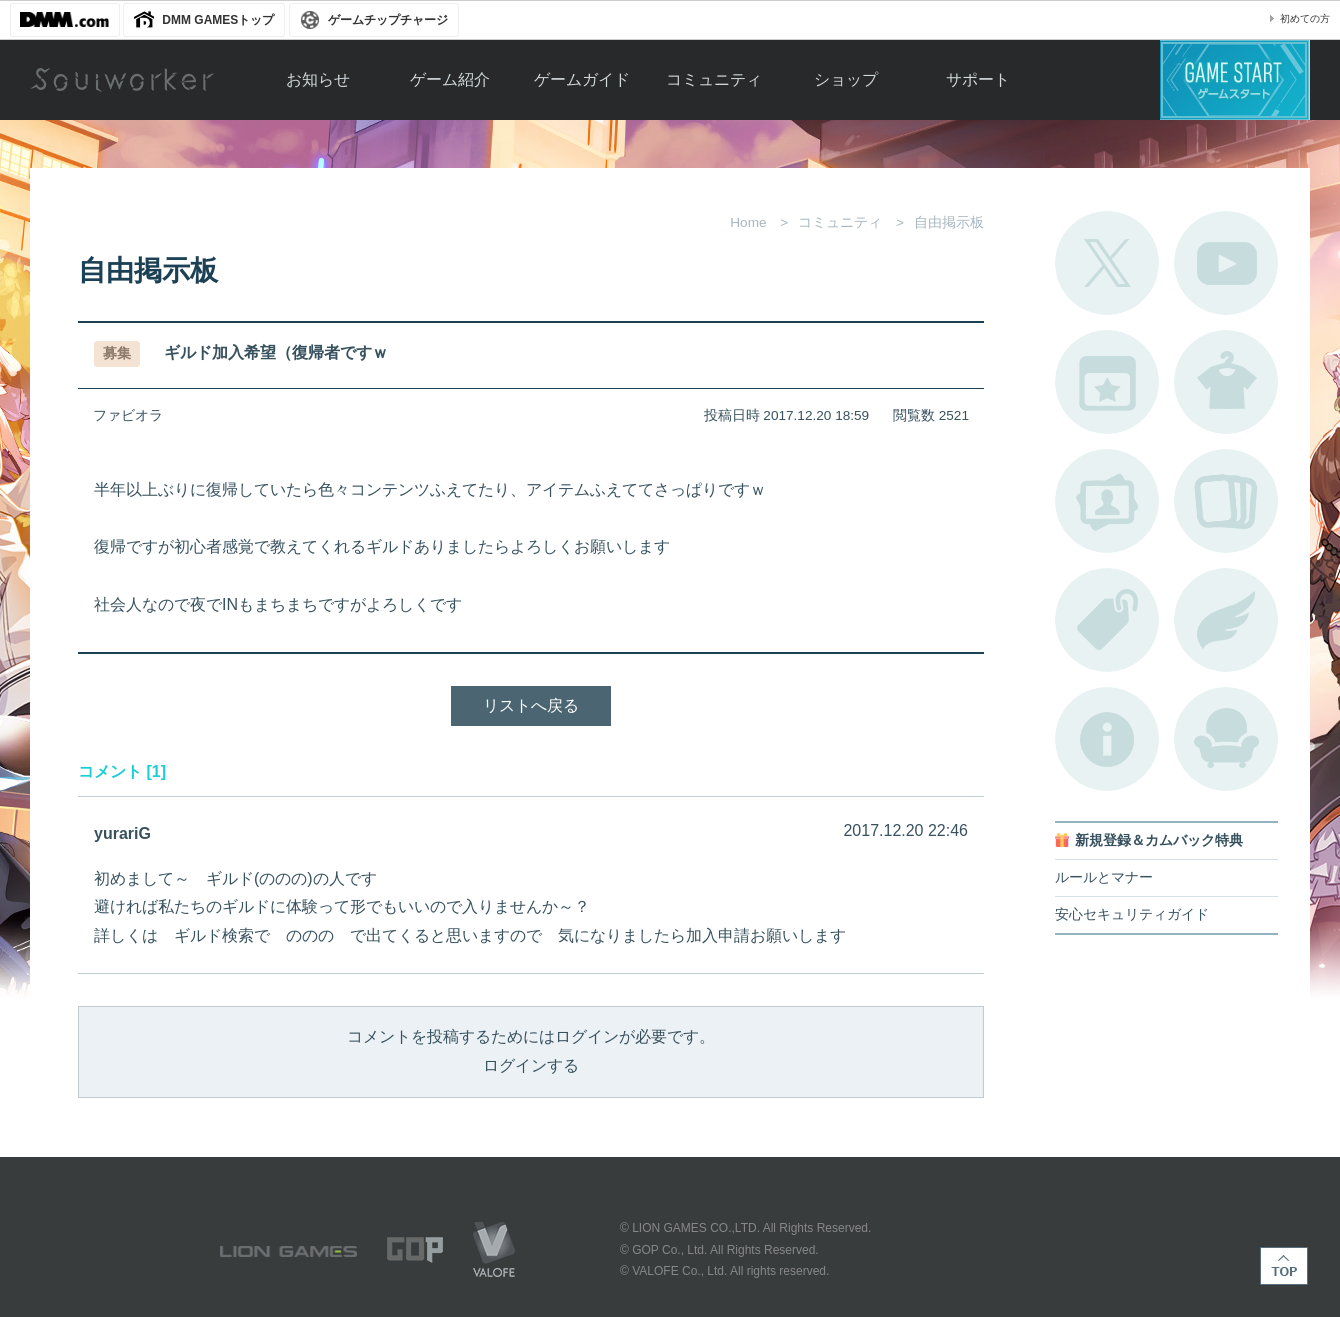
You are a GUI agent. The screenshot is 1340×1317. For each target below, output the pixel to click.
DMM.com (65, 20)
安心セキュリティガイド (1132, 914)
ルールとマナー (1104, 877)
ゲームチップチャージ (388, 20)
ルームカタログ (1226, 739)
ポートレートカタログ (1107, 501)
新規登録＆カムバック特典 (1159, 840)
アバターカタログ (1226, 382)
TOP (1284, 1266)
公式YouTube (1226, 263)
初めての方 (1305, 18)
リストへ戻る (531, 705)
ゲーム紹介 (450, 79)
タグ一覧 (1107, 620)
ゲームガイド (582, 79)
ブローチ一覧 (1226, 620)
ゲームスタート (1235, 80)
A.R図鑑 (1226, 501)
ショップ (846, 79)
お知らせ (318, 79)
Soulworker (122, 80)
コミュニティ (714, 79)
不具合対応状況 (1107, 739)
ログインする (531, 1065)
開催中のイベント (1107, 382)
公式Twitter (1107, 263)
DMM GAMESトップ (218, 20)
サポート (978, 79)
